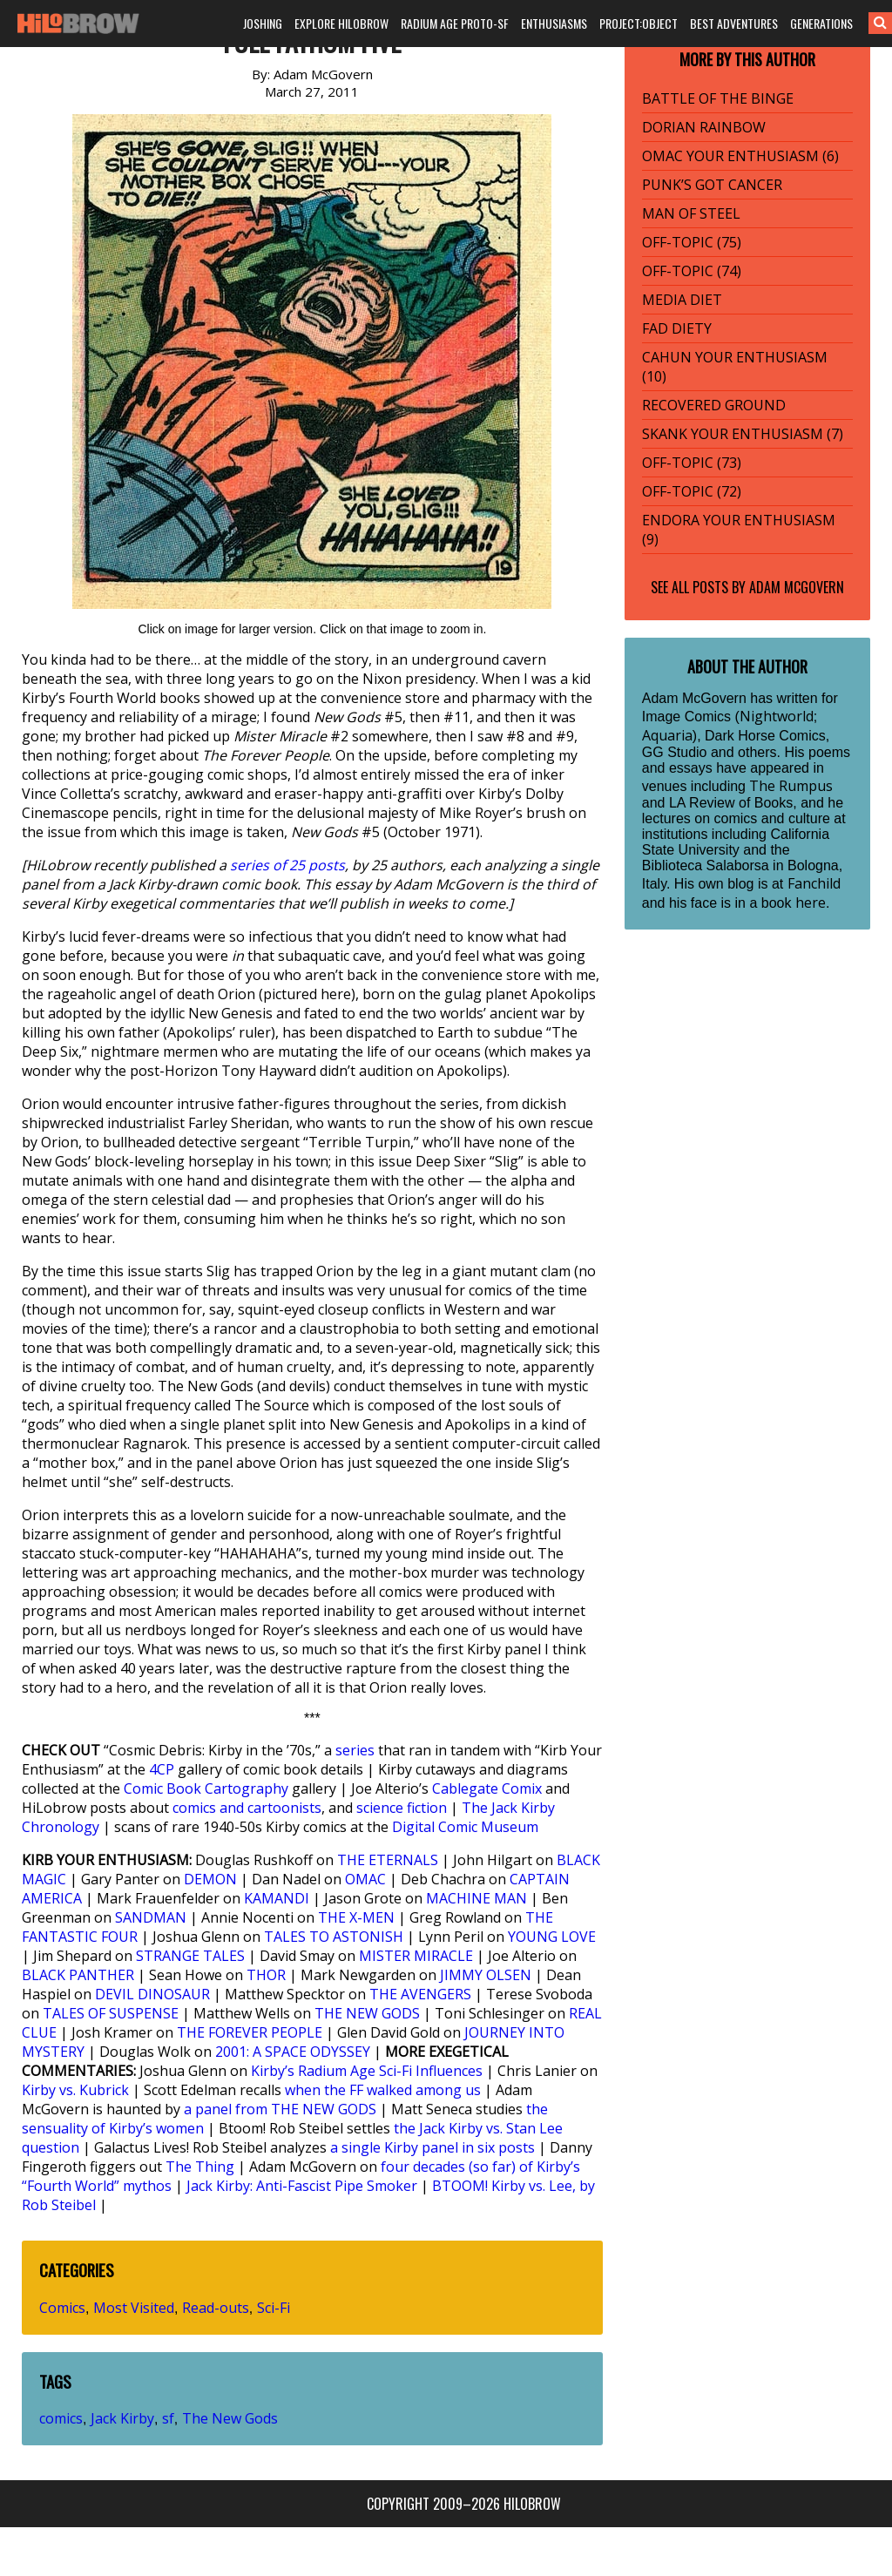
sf (168, 2418)
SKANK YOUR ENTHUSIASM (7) (742, 433)
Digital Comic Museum (465, 1826)
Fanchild (814, 883)
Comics (62, 2307)
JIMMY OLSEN (485, 1974)
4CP (161, 1769)
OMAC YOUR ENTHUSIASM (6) (740, 156)
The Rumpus (791, 785)
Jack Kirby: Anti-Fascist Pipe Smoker (301, 2185)
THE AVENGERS (420, 1994)
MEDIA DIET (682, 299)
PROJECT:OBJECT (638, 23)
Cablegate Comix (487, 1788)
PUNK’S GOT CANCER (712, 184)
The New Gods (230, 2418)
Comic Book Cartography (206, 1788)
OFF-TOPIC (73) (691, 462)
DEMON (210, 1879)
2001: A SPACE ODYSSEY (292, 2051)
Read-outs (215, 2307)
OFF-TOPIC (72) (691, 491)
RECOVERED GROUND (714, 405)
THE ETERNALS (387, 1859)
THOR (266, 1974)
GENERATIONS (821, 23)
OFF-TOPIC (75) (691, 242)
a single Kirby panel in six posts (432, 2147)
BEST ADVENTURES (734, 23)
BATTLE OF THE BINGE (718, 98)
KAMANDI (276, 1898)
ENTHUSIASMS (554, 23)
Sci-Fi (273, 2307)
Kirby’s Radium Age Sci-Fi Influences (367, 2070)
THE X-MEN (356, 1917)
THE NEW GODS (367, 2013)
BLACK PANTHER (78, 1974)
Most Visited (133, 2307)
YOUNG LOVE (552, 1936)
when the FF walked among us (383, 2089)
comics (61, 2418)
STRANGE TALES (190, 1955)
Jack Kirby (122, 2418)
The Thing (200, 2166)
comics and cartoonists (246, 1807)
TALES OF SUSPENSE (111, 2013)
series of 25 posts (287, 865)
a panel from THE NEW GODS (280, 2109)
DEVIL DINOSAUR (152, 1994)
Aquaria (667, 735)
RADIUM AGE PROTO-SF (455, 23)
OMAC (365, 1879)
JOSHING (262, 23)
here (810, 902)
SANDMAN (150, 1917)
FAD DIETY (677, 328)
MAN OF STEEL (691, 213)
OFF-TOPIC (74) (691, 271)
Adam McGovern (796, 587)
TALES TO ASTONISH (333, 1936)
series (355, 1750)
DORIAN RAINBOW (704, 127)
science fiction (401, 1807)
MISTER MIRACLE (416, 1955)
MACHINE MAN (476, 1898)
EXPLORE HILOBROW (341, 23)
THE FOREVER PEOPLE (249, 2032)
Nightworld (777, 716)
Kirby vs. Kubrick (75, 2089)
